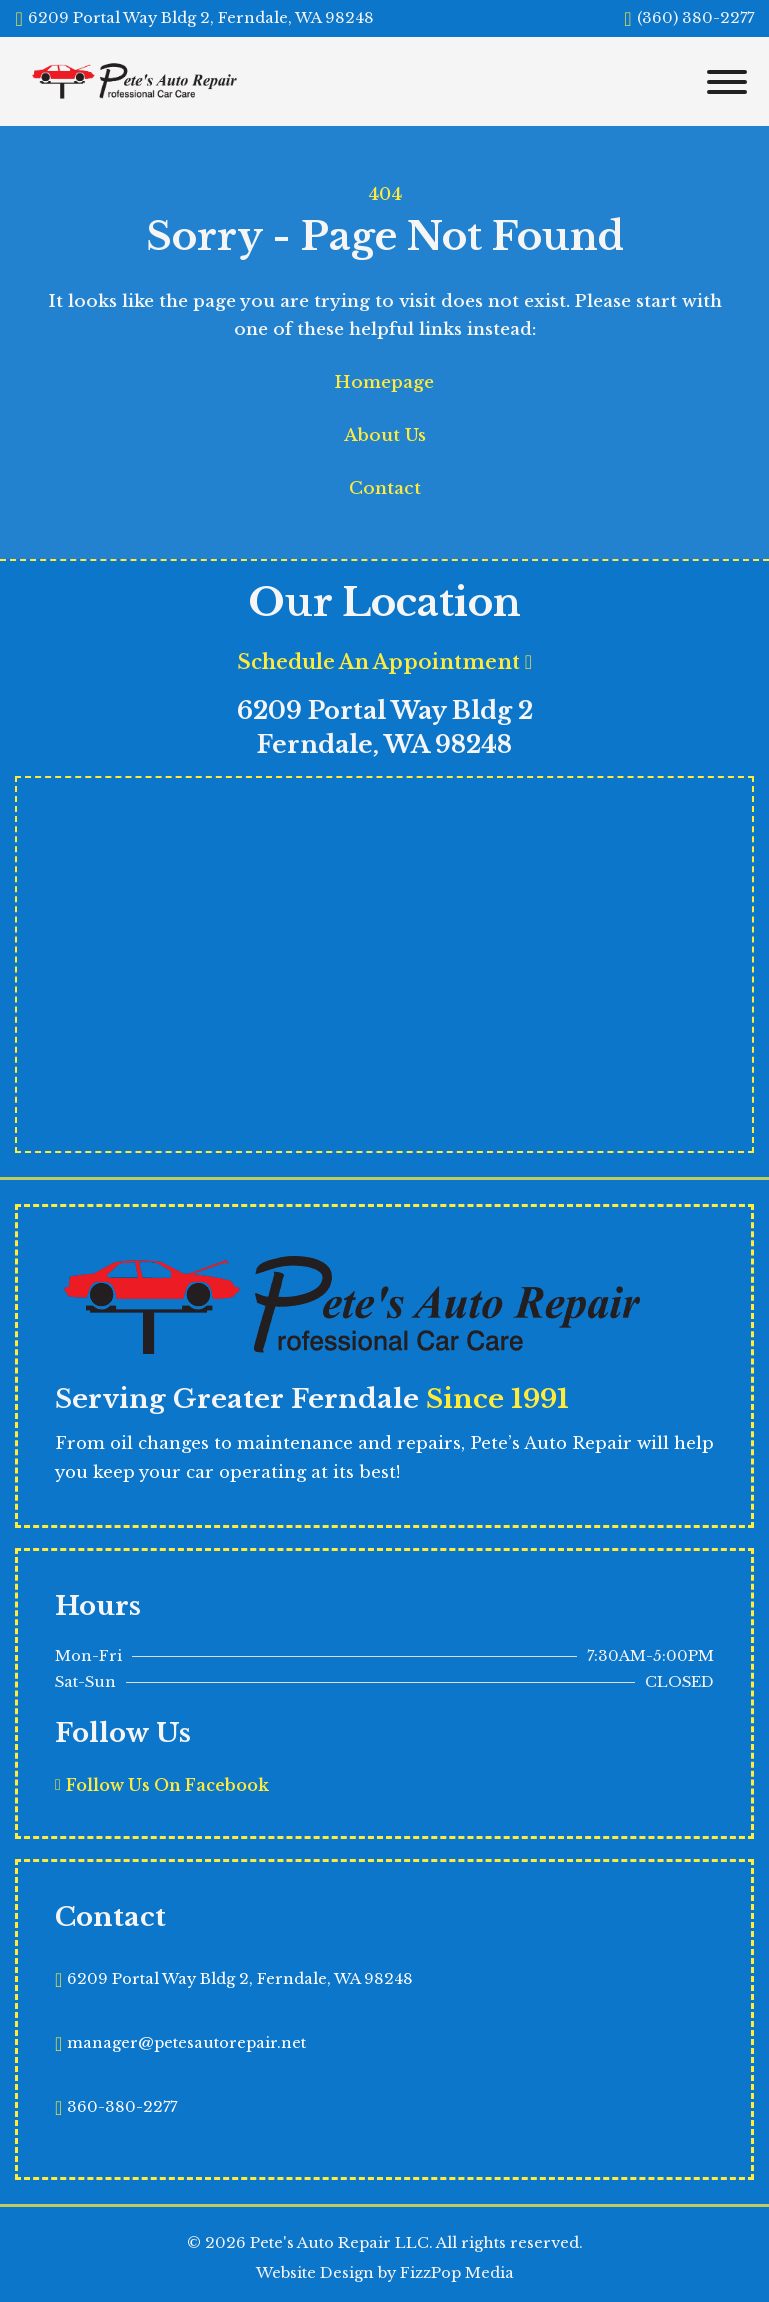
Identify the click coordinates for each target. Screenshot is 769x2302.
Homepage (384, 382)
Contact (385, 488)
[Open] (723, 82)
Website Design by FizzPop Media (385, 2273)
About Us (385, 435)
